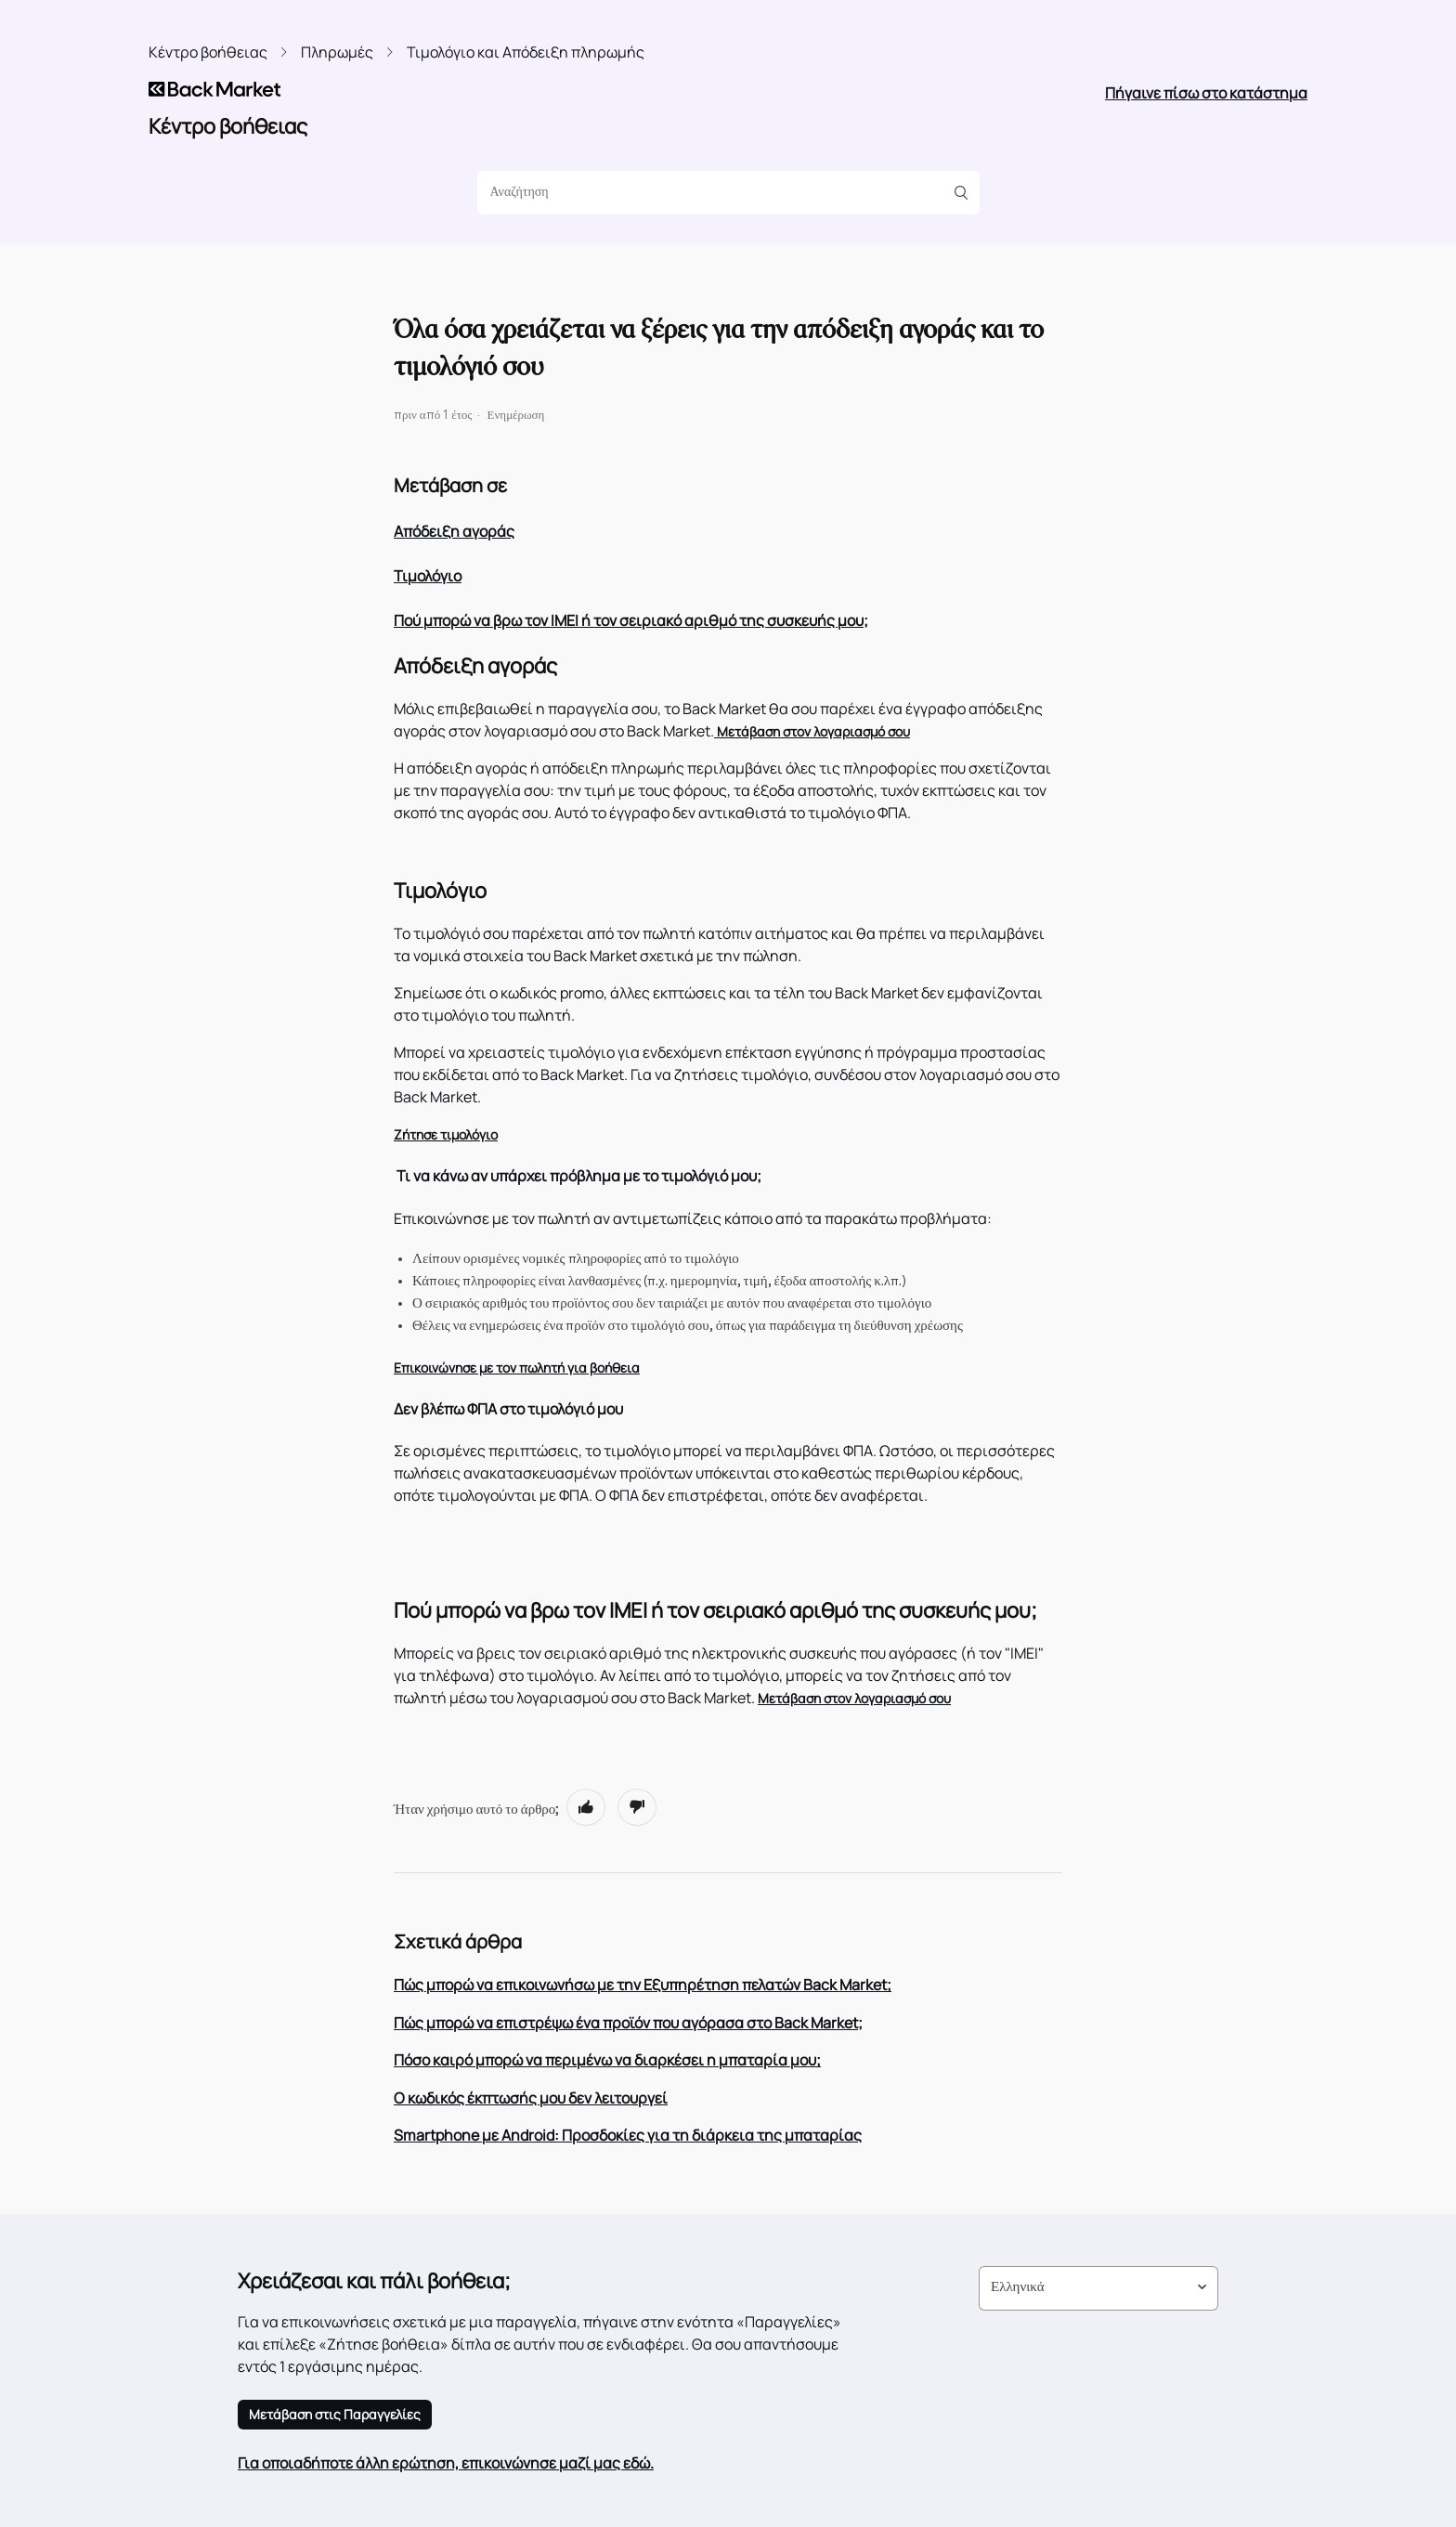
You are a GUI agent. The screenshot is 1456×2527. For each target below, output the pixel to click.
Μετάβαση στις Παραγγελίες (335, 2414)
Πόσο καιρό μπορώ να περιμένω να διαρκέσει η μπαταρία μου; (607, 2060)
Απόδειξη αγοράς (454, 531)
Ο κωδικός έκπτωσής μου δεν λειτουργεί (531, 2098)
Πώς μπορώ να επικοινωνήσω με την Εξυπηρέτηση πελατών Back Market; (642, 1984)
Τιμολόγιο (428, 576)
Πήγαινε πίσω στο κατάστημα (1206, 93)
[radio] (585, 1807)
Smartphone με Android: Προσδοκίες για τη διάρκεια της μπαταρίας (628, 2135)
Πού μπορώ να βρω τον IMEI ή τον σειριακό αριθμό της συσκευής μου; (631, 620)
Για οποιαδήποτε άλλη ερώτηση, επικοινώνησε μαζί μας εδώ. (446, 2463)
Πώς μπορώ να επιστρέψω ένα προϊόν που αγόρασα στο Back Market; (628, 2022)
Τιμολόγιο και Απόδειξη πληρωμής (525, 52)
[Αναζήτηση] (721, 193)
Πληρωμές (337, 52)
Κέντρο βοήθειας (208, 52)
